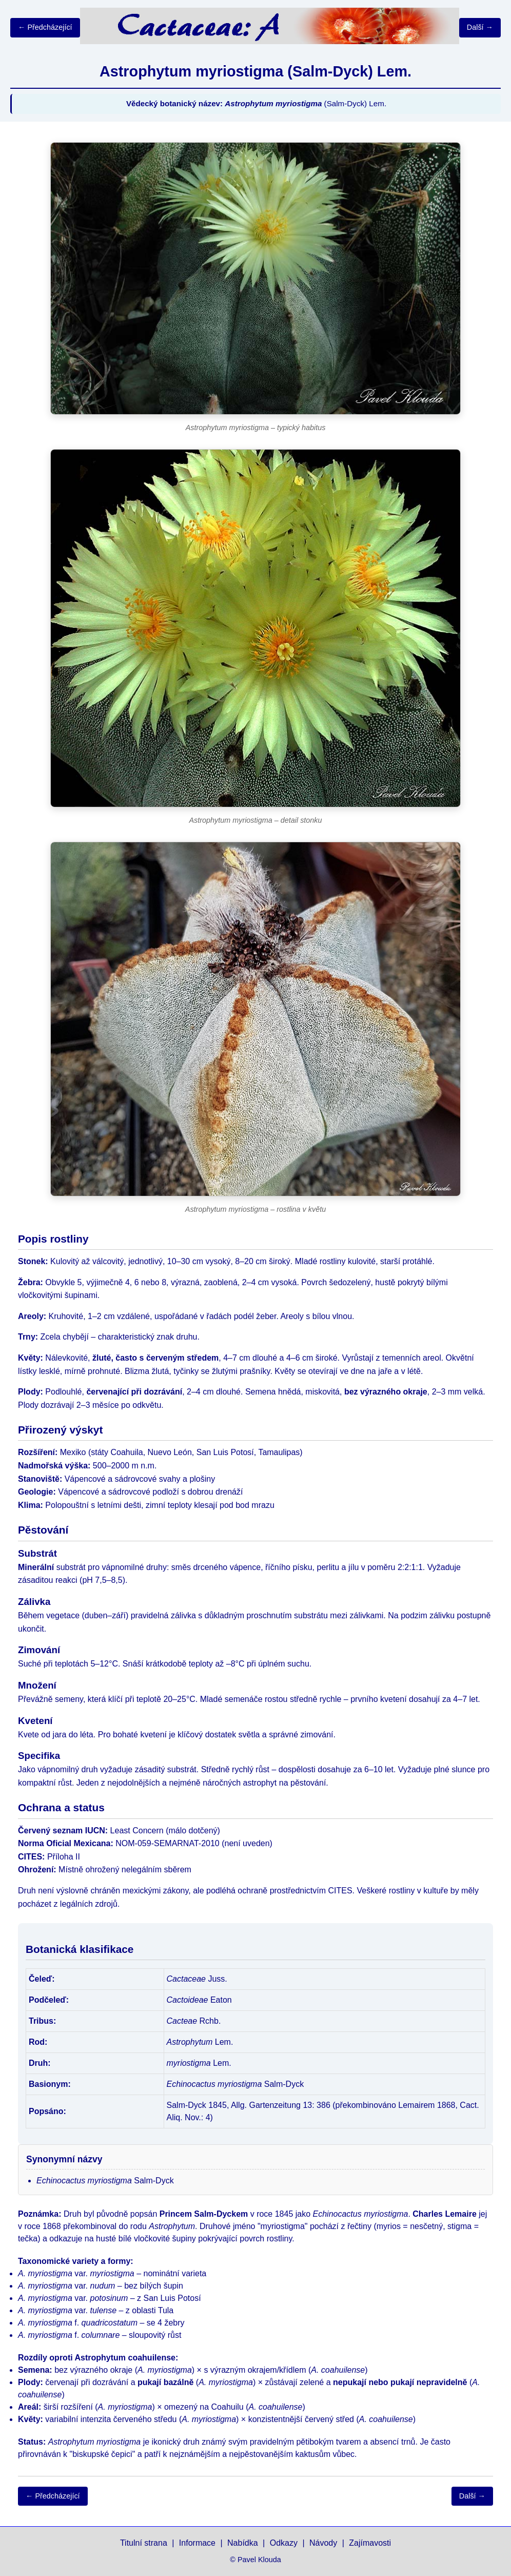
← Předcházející (45, 27)
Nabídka (242, 2543)
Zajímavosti (370, 2543)
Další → (480, 27)
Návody (323, 2543)
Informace (197, 2543)
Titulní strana (143, 2543)
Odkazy (284, 2543)
